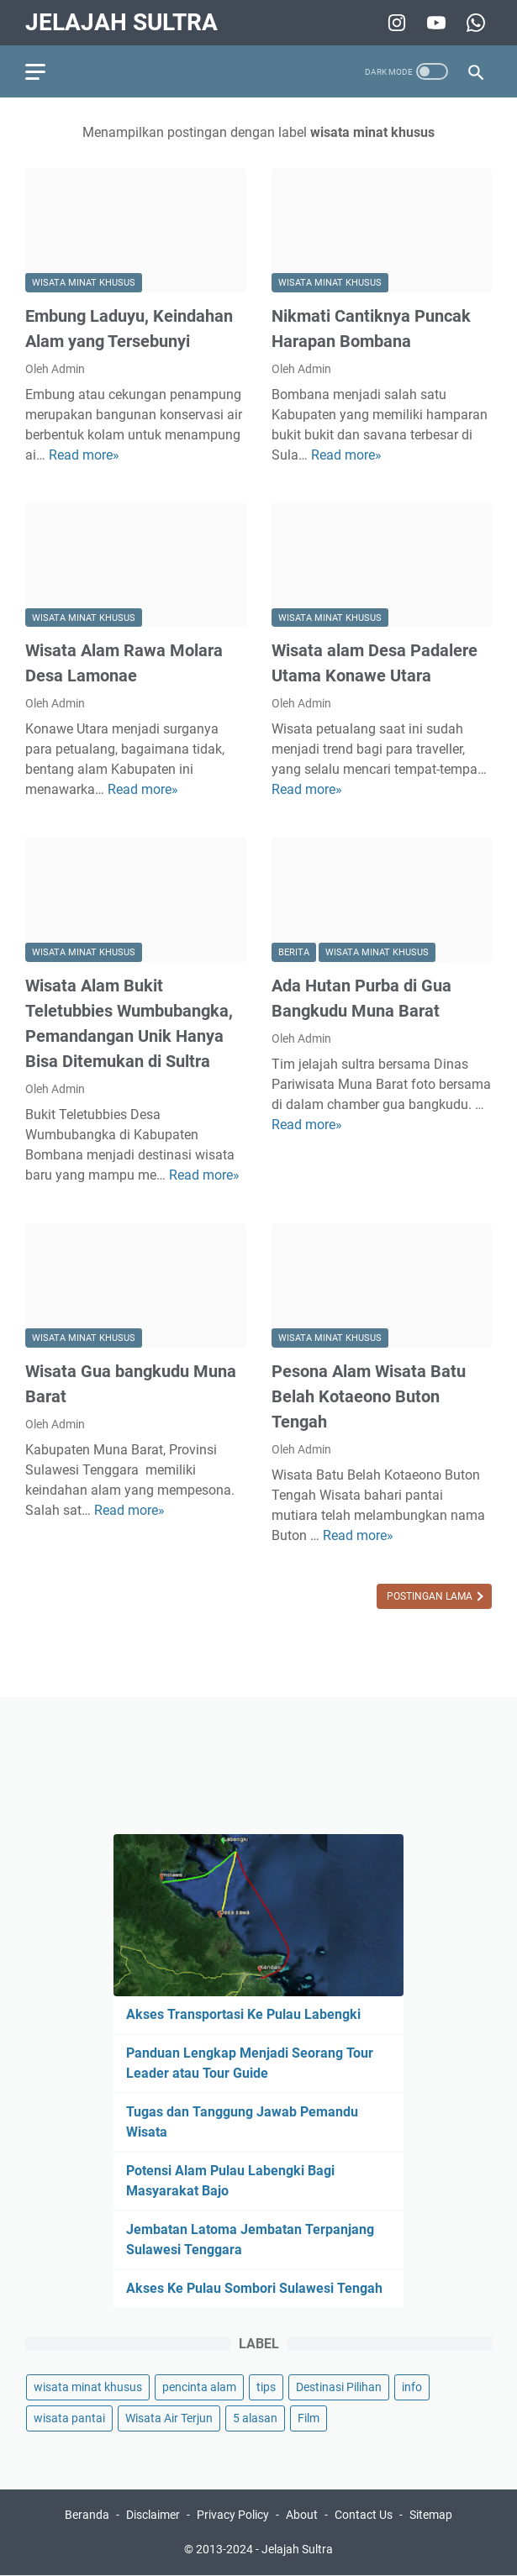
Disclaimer (153, 2514)
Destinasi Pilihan (339, 2387)
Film (308, 2418)
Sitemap (430, 2514)
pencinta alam (199, 2387)
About (302, 2514)
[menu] (45, 71)
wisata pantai (69, 2418)
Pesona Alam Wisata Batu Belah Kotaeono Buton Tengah (369, 1396)
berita (293, 952)
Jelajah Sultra (121, 22)
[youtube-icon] (434, 22)
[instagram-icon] (395, 22)
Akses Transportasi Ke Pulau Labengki (243, 2014)
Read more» (84, 455)
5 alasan (255, 2418)
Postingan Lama (431, 1596)
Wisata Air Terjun (169, 2418)
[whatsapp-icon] (474, 22)
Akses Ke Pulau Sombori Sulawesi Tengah (254, 2288)
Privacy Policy (233, 2514)
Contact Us (364, 2514)
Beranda (87, 2514)
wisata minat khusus (83, 282)
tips (266, 2387)
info (412, 2387)
